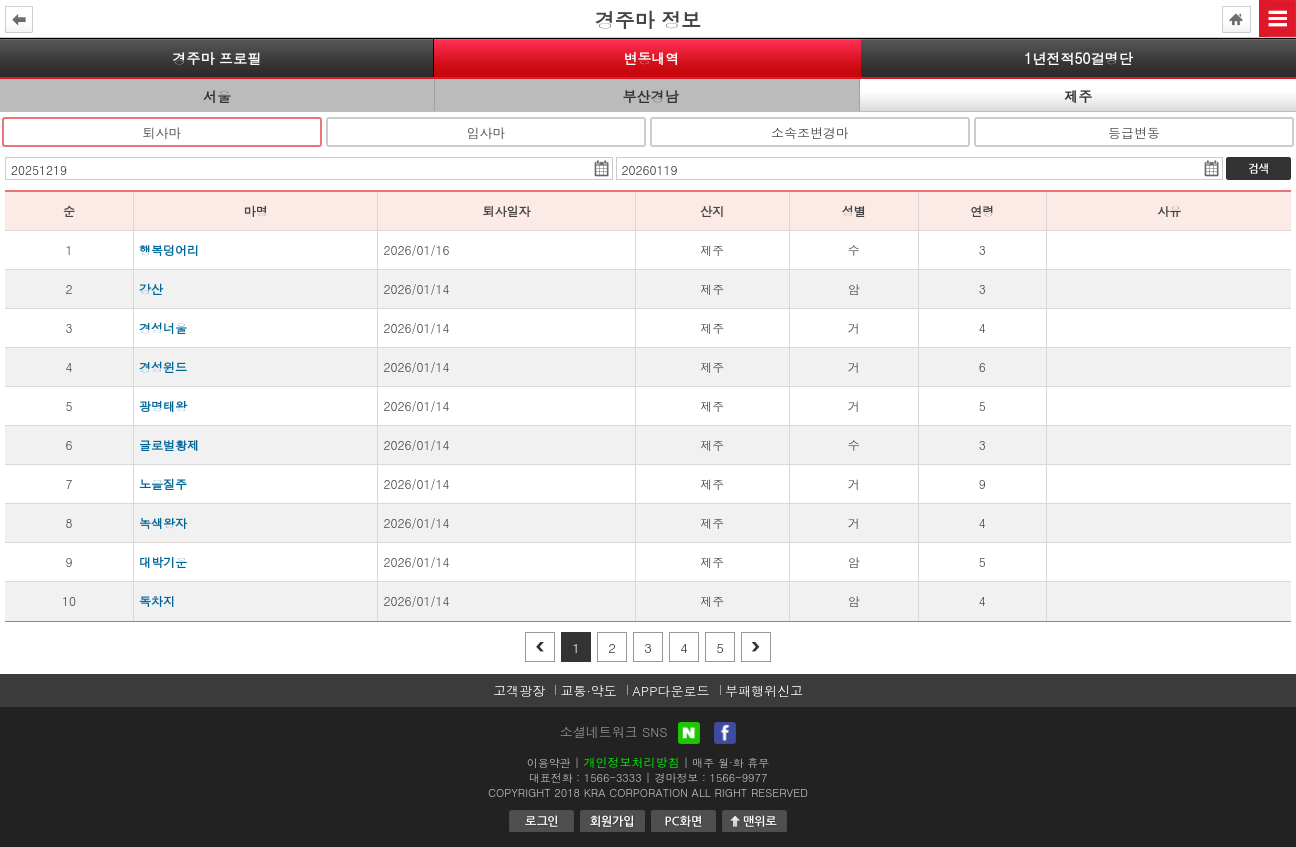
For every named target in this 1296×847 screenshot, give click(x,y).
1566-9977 (739, 777)
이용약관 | (553, 762)
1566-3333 (613, 777)
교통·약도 (588, 690)
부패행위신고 (764, 690)
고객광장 (519, 690)
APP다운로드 (670, 690)
